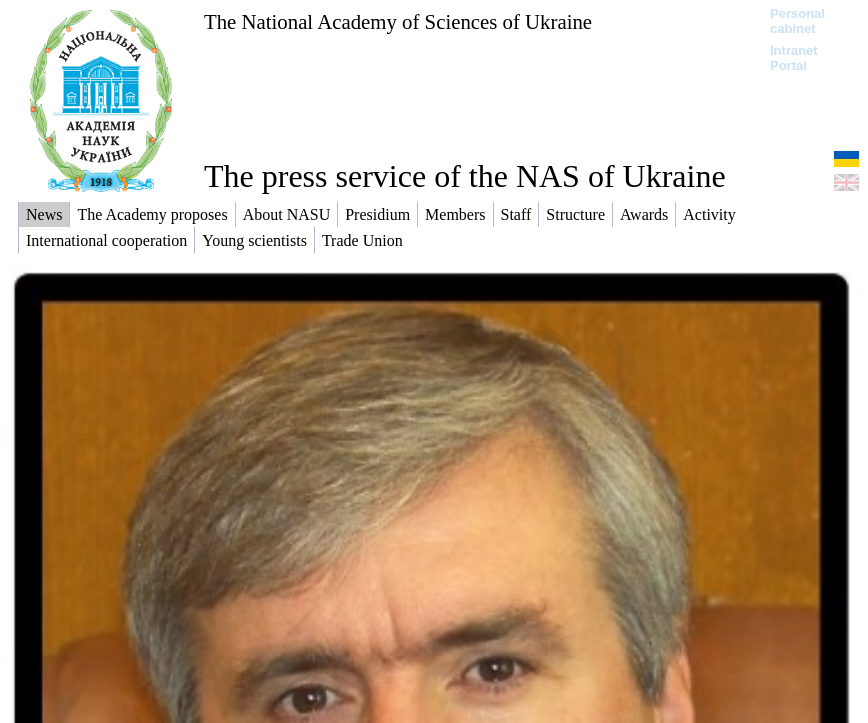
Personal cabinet (797, 21)
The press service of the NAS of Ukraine (465, 176)
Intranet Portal (794, 58)
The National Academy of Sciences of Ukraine (398, 21)
